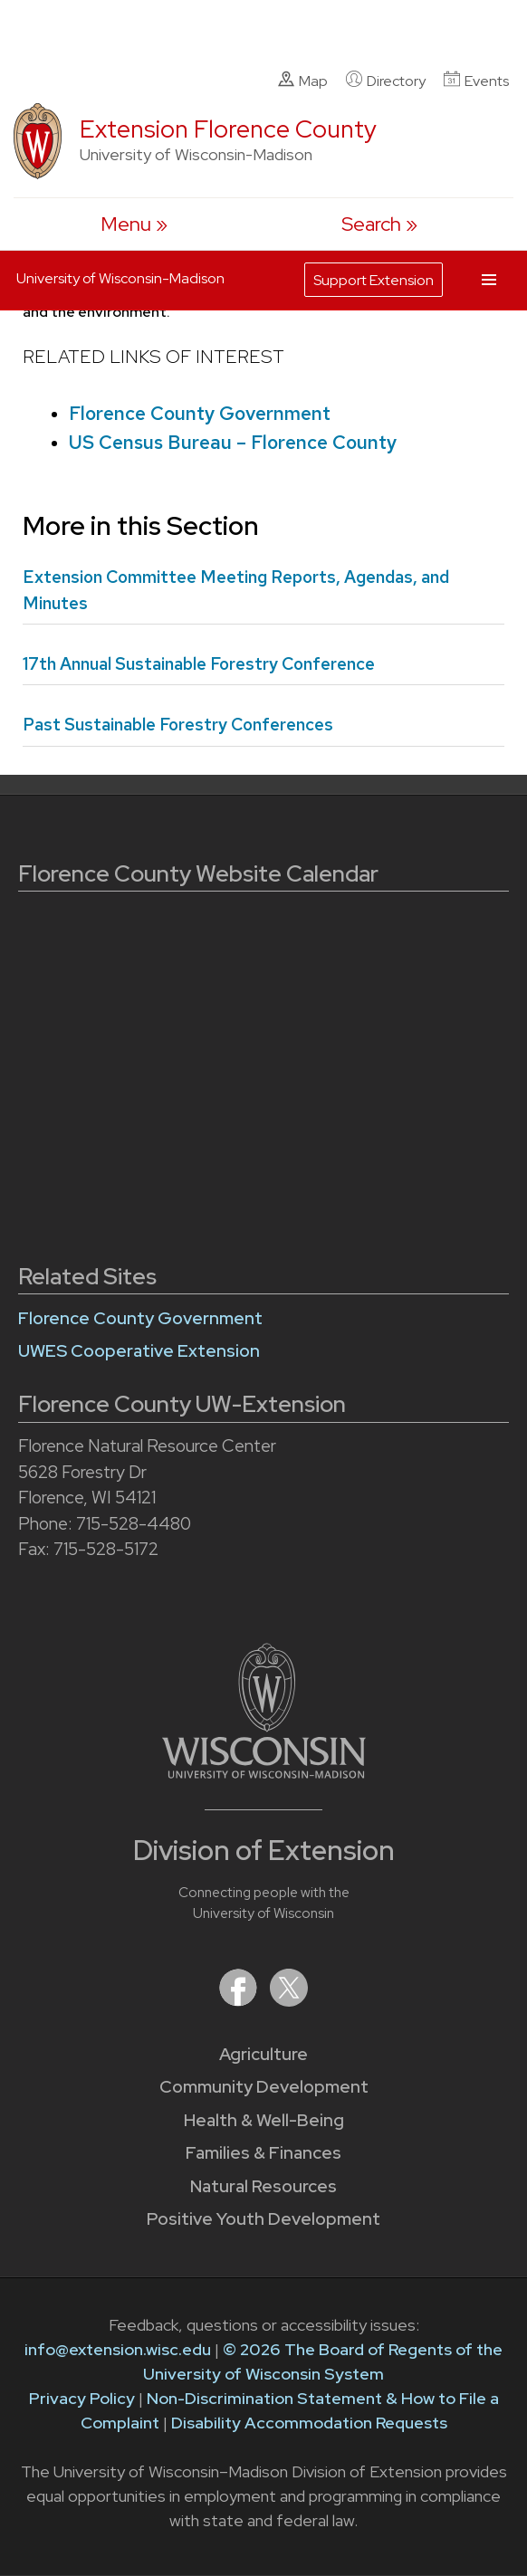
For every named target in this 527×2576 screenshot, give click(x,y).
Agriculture (263, 2054)
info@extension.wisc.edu (117, 2349)
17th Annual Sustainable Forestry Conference (199, 664)
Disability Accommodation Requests (309, 2422)
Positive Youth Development (263, 2219)
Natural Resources (263, 2186)
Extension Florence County (228, 129)
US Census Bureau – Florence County (233, 442)
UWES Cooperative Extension (139, 1351)
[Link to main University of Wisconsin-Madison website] (264, 1772)
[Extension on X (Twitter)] (289, 2000)
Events (476, 81)
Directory (386, 81)
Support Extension (373, 280)
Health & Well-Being (264, 2120)
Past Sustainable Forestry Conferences (178, 724)
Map (303, 81)
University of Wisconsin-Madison (120, 278)
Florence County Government (200, 413)
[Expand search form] (379, 224)
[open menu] (134, 224)
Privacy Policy (82, 2398)
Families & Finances (263, 2153)
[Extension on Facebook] (240, 2000)
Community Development (264, 2086)
